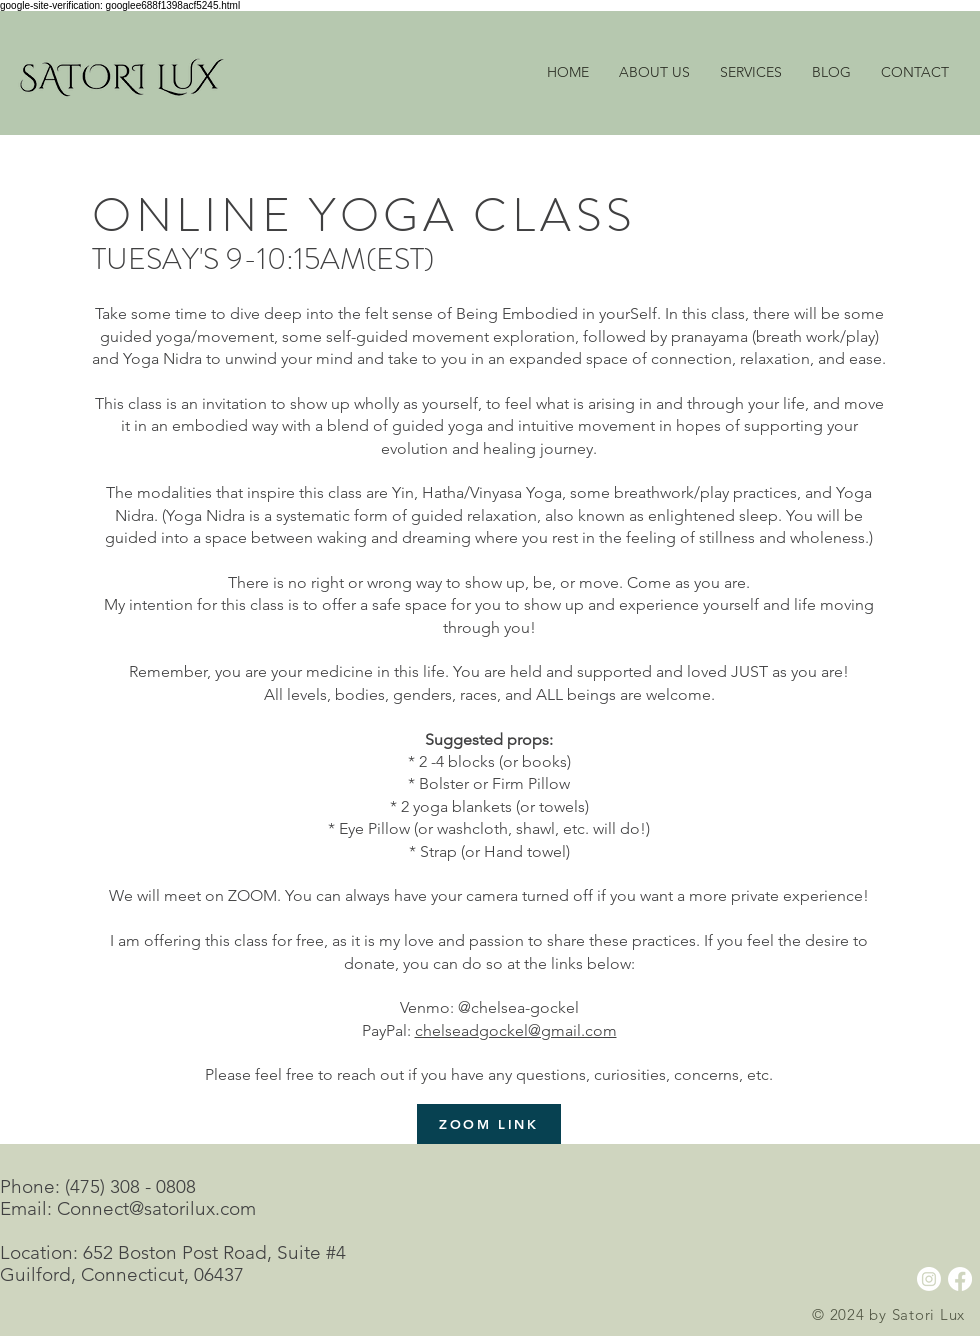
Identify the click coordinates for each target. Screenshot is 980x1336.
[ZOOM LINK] (489, 1124)
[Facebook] (960, 1279)
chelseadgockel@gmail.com (516, 1030)
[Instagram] (929, 1279)
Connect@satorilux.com (156, 1208)
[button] (751, 72)
